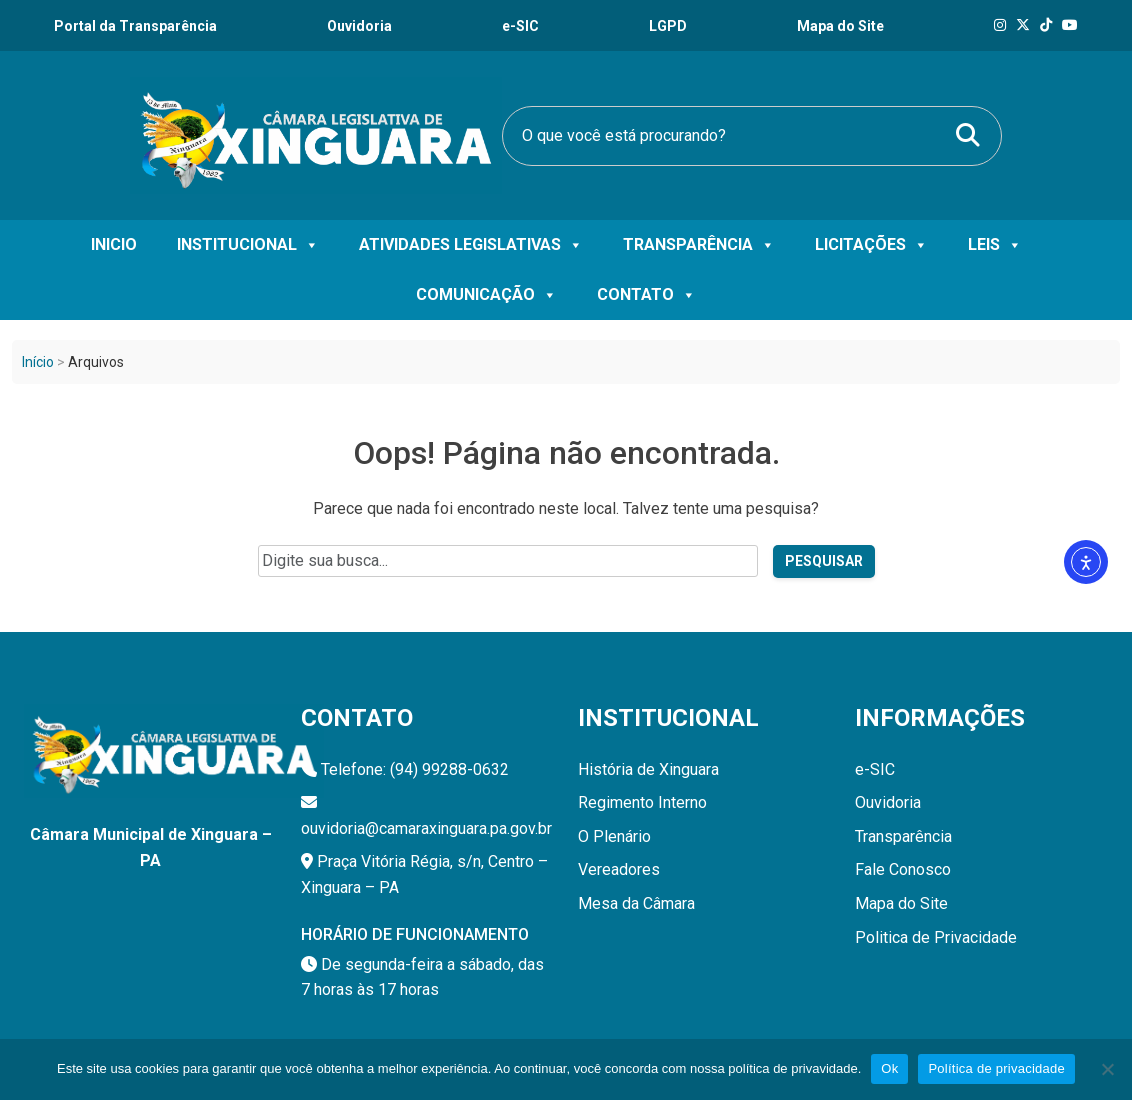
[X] (1023, 25)
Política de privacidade (996, 1068)
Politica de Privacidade (936, 937)
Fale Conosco (903, 869)
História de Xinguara (648, 769)
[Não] (1107, 1069)
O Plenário (614, 836)
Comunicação (486, 295)
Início (38, 362)
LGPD (668, 26)
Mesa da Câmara (636, 903)
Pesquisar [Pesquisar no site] (824, 561)
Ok (889, 1068)
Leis (995, 245)
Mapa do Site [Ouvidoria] (840, 26)
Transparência (699, 245)
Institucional (248, 245)
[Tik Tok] (1046, 25)
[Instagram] (1000, 25)
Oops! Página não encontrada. (566, 453)
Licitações (871, 245)
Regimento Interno (642, 802)
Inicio (114, 244)
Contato (646, 295)
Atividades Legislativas (471, 245)
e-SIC (520, 26)
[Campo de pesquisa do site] (508, 561)
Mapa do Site (901, 903)
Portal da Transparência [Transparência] (135, 26)
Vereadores (619, 869)
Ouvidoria (359, 26)
